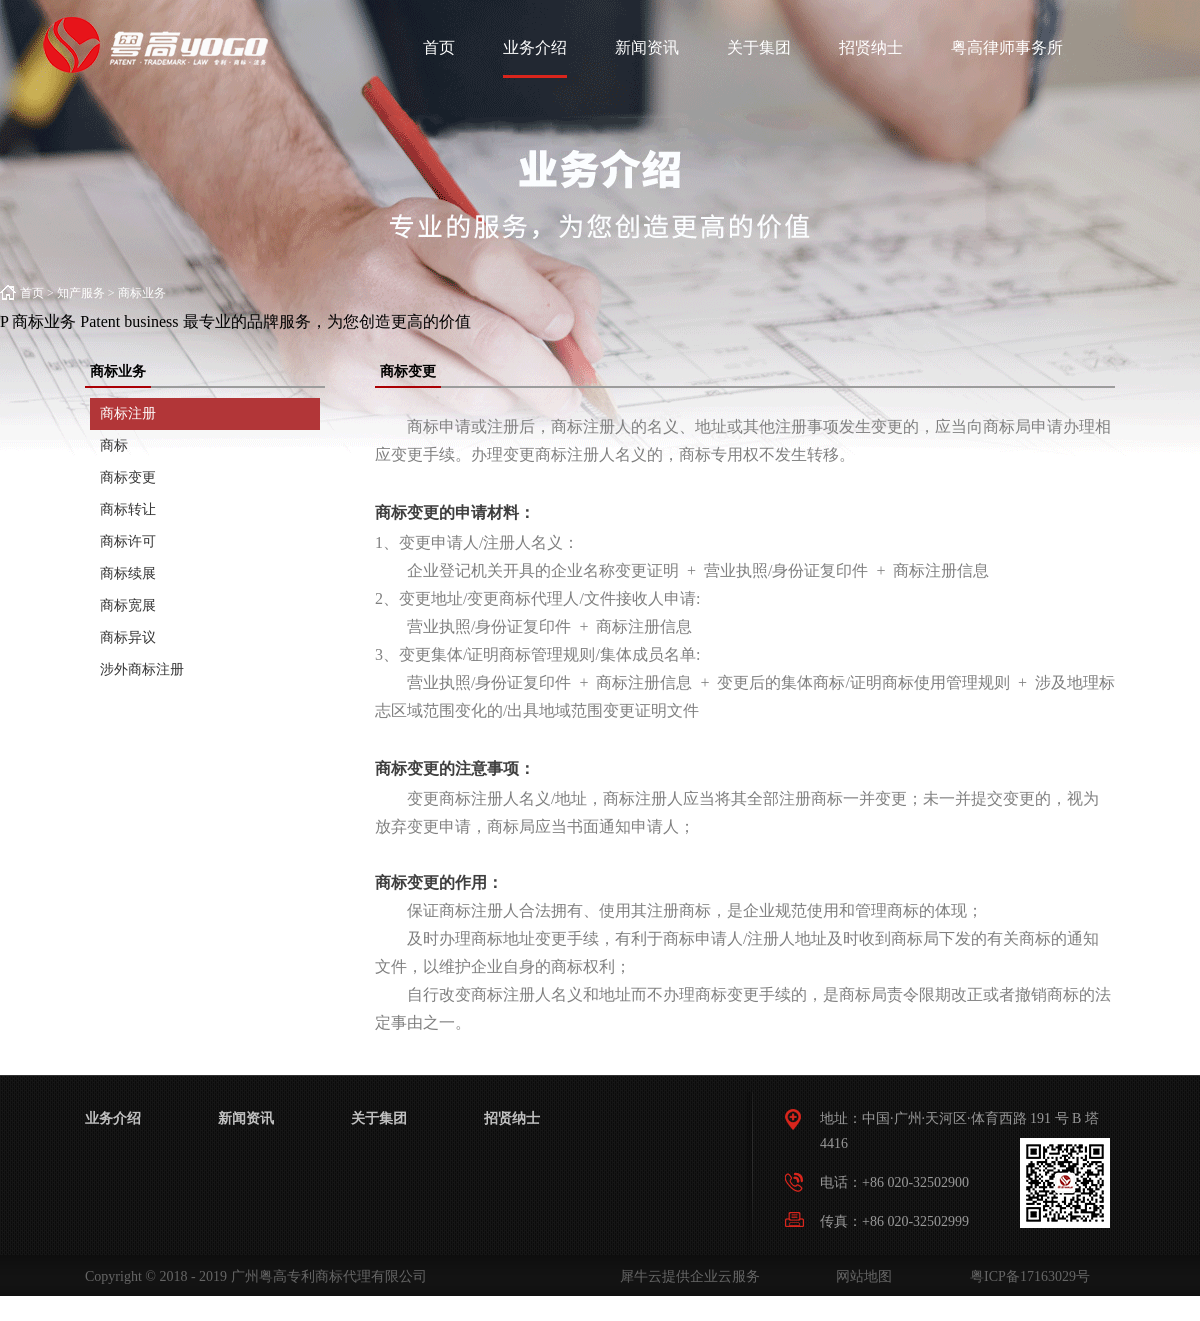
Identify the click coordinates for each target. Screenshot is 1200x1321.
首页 (439, 47)
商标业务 (142, 293)
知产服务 (81, 293)
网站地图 (860, 1276)
